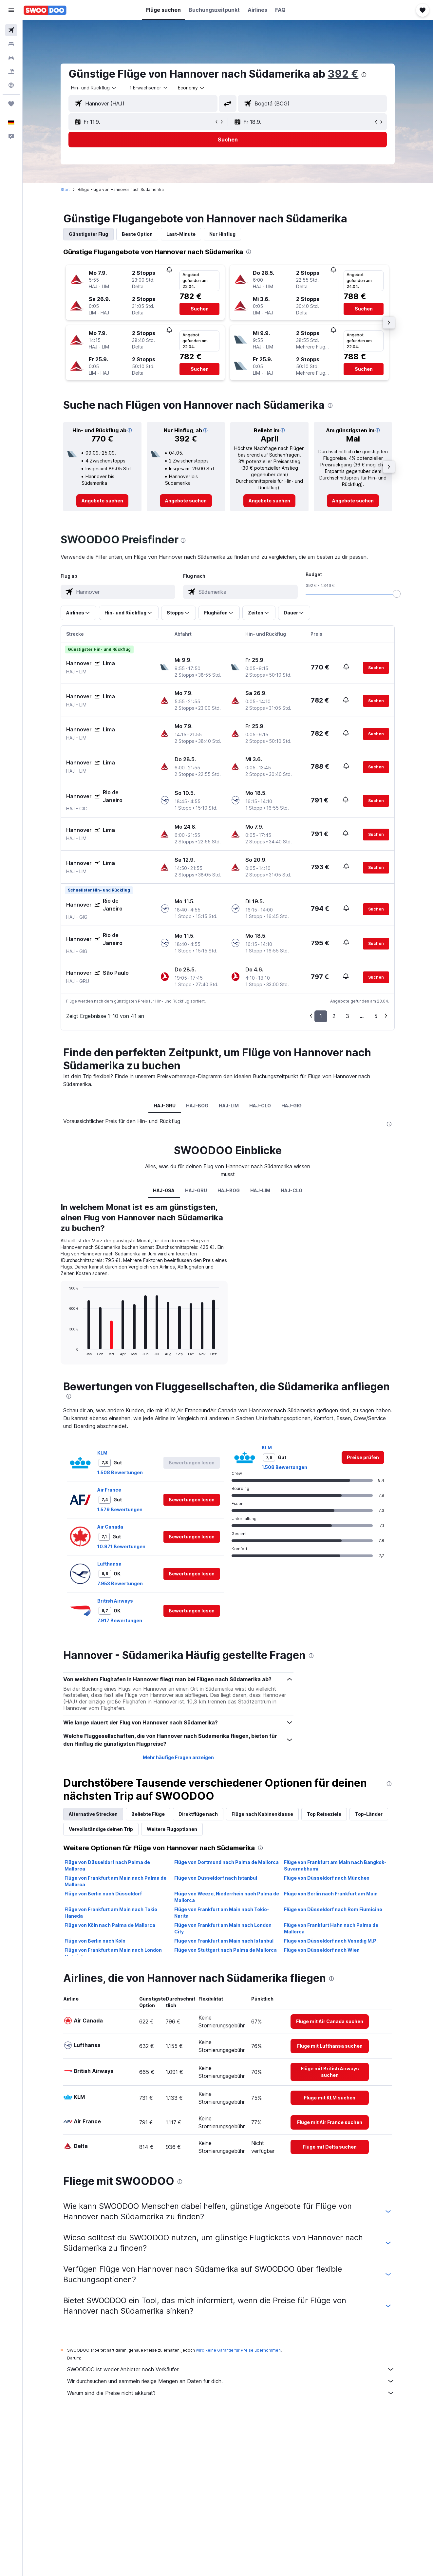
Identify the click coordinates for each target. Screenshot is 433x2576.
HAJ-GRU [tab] (165, 1105)
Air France (110, 1490)
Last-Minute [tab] (181, 234)
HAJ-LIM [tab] (229, 1105)
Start (65, 189)
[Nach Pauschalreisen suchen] (11, 71)
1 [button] (321, 1016)
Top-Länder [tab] (369, 1814)
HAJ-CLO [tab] (260, 1105)
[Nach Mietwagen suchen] (11, 57)
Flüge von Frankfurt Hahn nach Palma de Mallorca (331, 1928)
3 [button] (347, 1016)
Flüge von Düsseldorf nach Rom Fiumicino (333, 1909)
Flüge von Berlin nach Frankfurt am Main (331, 1893)
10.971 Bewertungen (122, 1546)
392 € (343, 73)
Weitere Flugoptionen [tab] (172, 1829)
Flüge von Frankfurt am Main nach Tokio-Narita (221, 1913)
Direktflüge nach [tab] (198, 1814)
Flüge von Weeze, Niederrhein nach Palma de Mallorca (226, 1897)
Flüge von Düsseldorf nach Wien (322, 1950)
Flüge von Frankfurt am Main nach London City (223, 1928)
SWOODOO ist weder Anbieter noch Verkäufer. (231, 2369)
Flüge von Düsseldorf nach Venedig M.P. (331, 1941)
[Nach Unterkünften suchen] (11, 43)
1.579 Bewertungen (120, 1509)
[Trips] (11, 103)
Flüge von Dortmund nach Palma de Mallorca (226, 1862)
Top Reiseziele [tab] (324, 1814)
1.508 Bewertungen (120, 1472)
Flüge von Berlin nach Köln (95, 1941)
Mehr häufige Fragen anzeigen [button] (178, 1757)
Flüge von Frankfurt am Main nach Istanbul (223, 1941)
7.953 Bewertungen (120, 1583)
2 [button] (334, 1016)
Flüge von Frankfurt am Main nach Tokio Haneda (111, 1913)
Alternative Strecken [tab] (93, 1814)
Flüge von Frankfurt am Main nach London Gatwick (113, 1953)
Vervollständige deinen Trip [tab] (101, 1829)
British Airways (115, 1601)
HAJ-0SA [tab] (164, 1190)
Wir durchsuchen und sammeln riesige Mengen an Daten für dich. (231, 2381)
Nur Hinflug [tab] (223, 234)
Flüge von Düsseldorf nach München (326, 1878)
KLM (103, 1453)
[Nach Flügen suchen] (11, 30)
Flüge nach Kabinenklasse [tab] (262, 1814)
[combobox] (94, 88)
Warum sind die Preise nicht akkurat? (231, 2393)
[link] (103, 500)
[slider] (397, 594)
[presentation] (364, 75)
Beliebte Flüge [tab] (148, 1814)
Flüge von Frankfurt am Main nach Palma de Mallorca (116, 1881)
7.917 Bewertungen (120, 1620)
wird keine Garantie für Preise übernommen (238, 2350)
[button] (11, 10)
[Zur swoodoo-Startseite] (45, 10)
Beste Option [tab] (137, 234)
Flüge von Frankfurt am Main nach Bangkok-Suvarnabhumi (335, 1865)
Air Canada (110, 1527)
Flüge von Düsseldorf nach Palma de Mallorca (107, 1865)
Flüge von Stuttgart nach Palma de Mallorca (225, 1950)
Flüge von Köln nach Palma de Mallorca (110, 1925)
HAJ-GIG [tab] (292, 1105)
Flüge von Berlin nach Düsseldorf (103, 1893)
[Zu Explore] (11, 85)
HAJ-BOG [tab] (197, 1105)
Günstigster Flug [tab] (88, 234)
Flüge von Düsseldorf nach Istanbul (215, 1878)
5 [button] (376, 1016)
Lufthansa (110, 1564)
